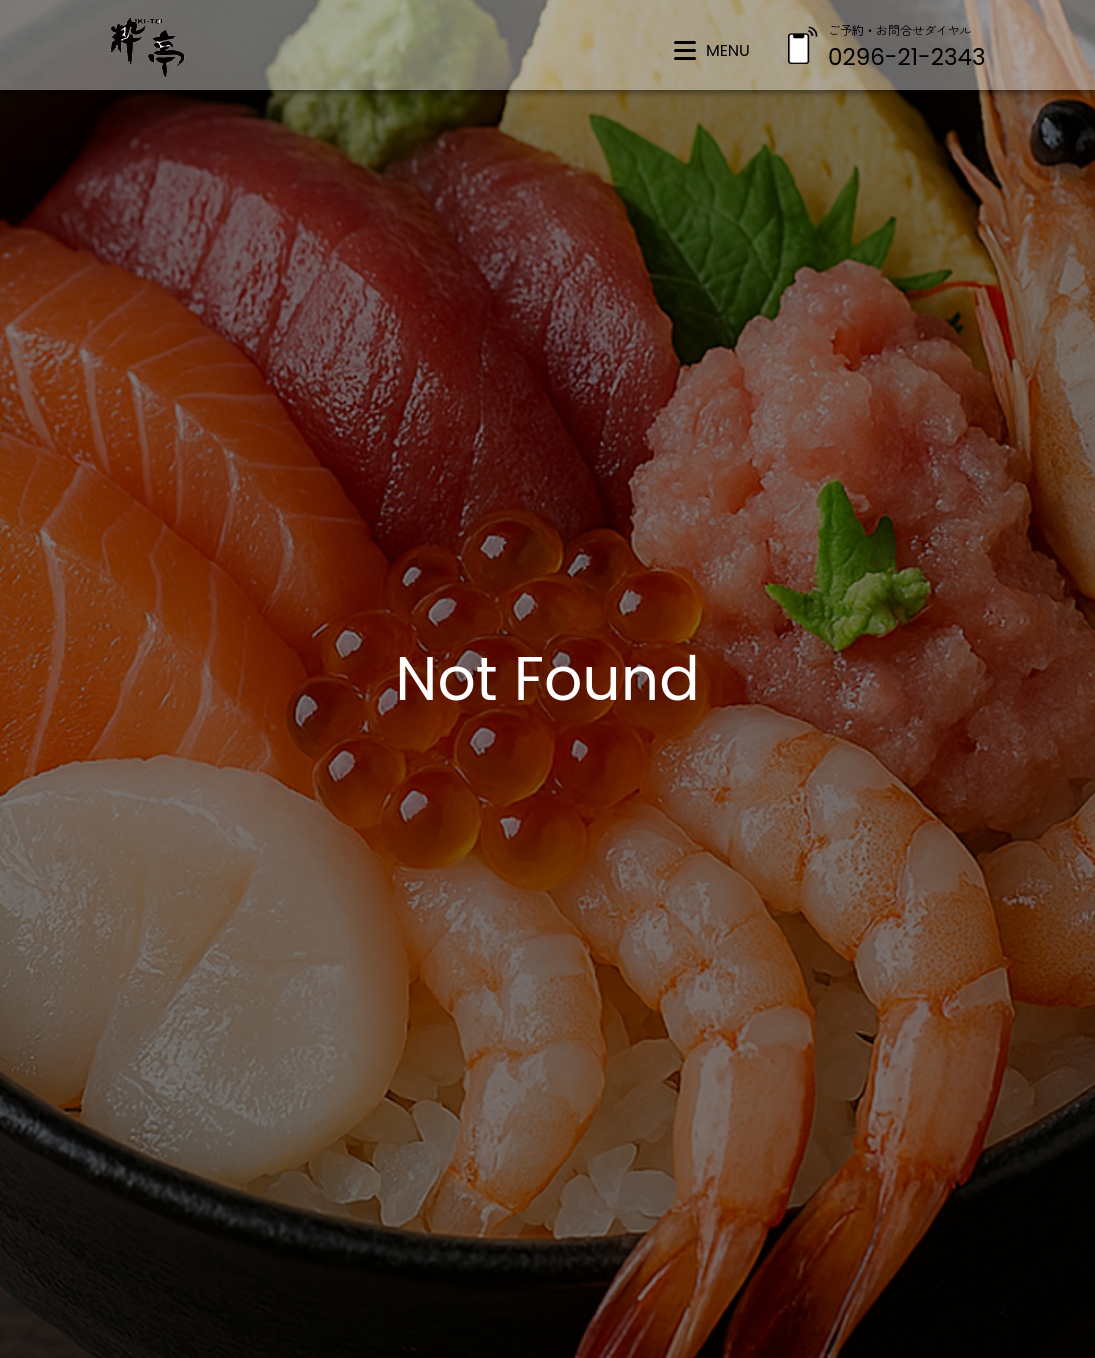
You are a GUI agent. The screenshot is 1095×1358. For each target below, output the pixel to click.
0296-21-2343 (906, 57)
